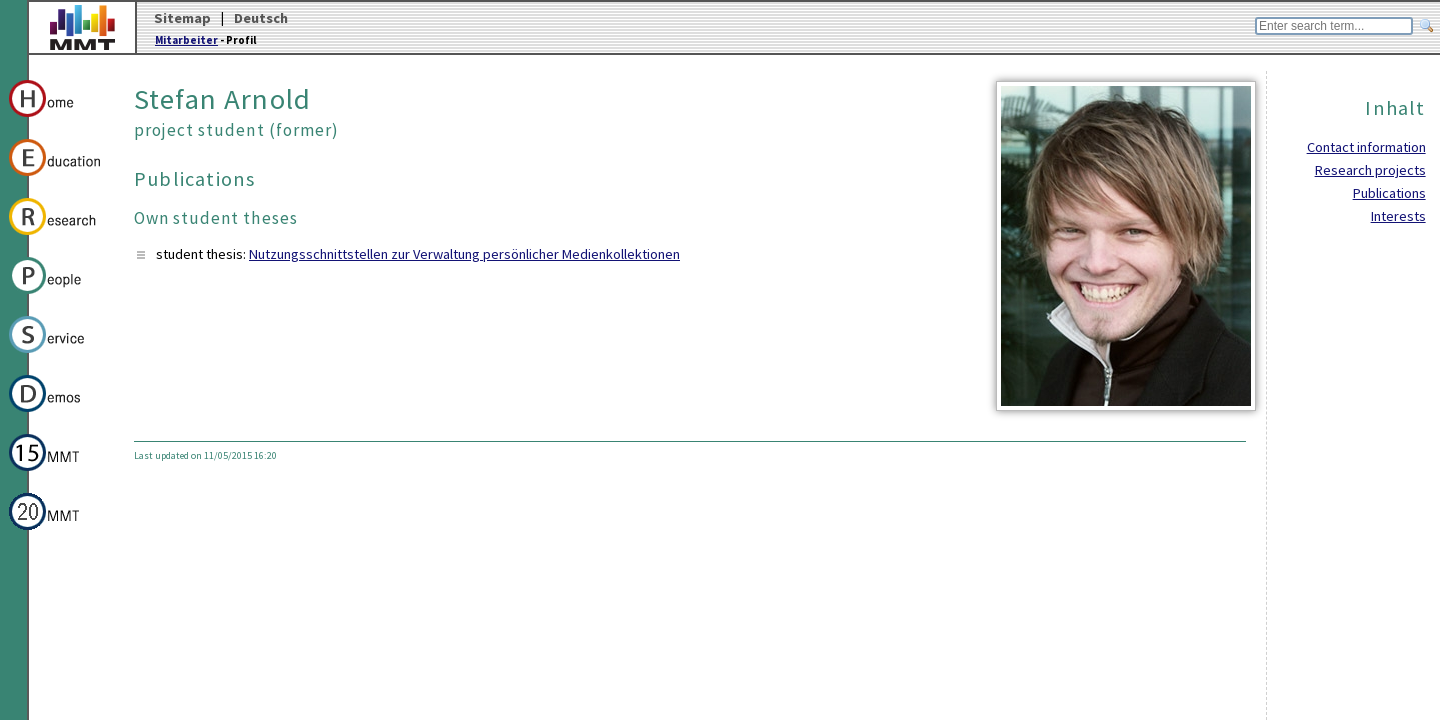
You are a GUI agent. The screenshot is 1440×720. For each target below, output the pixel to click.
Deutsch (261, 18)
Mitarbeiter (186, 40)
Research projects (1370, 170)
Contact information (1366, 147)
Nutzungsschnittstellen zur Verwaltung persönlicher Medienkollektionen (464, 254)
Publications (1389, 193)
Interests (1398, 216)
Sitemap (182, 18)
